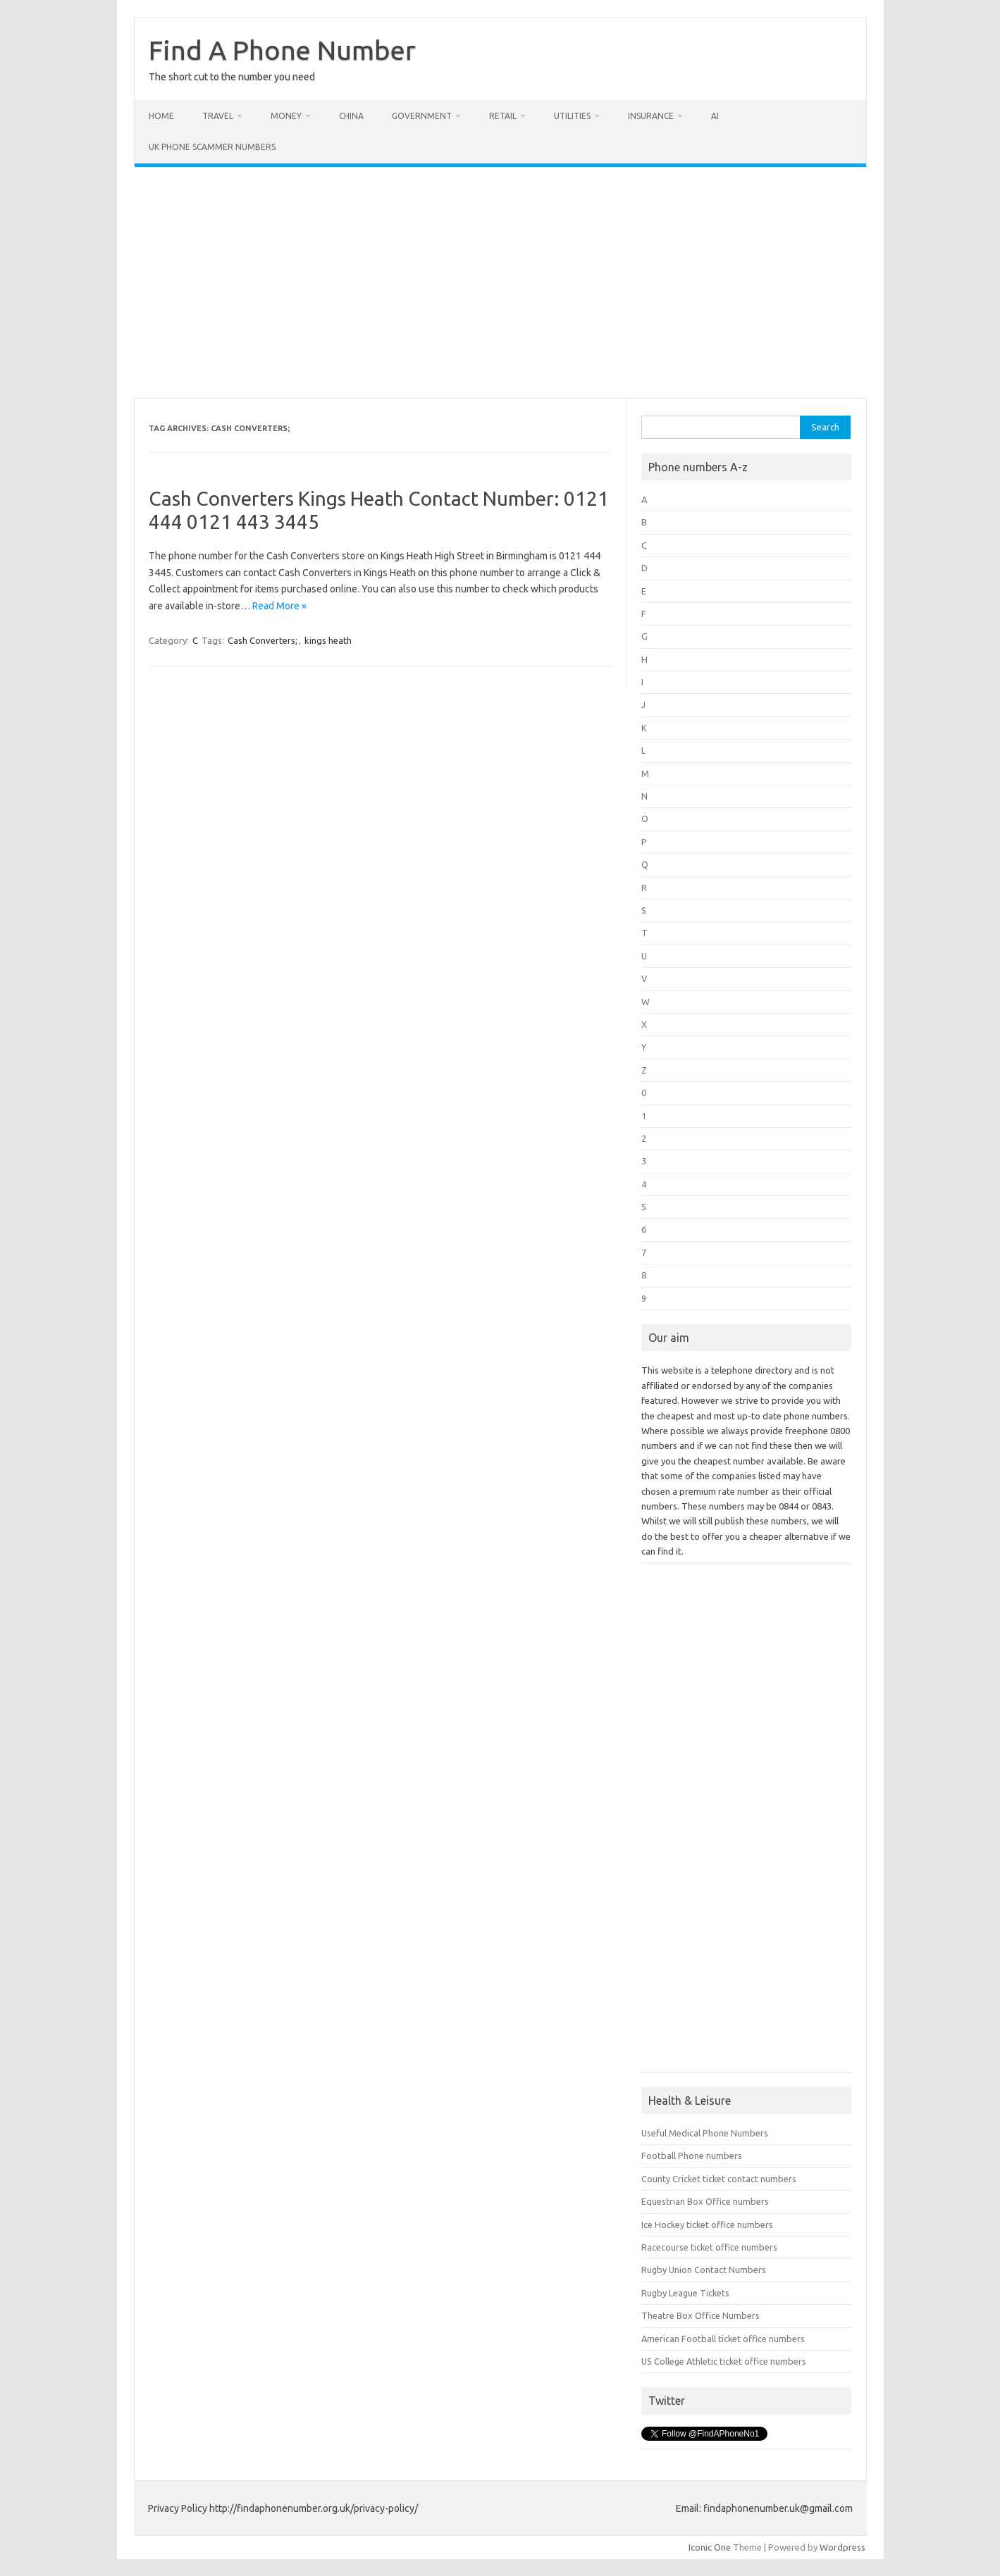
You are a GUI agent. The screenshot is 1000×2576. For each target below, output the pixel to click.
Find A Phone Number (282, 50)
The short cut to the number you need (232, 76)
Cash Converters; (262, 640)
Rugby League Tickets (685, 2293)
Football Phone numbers (691, 2155)
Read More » (279, 605)
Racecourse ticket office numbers (709, 2247)
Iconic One (710, 2547)
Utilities (572, 115)
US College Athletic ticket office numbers (723, 2361)
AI (715, 115)
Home (161, 115)
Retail (503, 115)
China (351, 115)
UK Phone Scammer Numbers (212, 146)
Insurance (651, 115)
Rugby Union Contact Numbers (703, 2270)
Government (422, 115)
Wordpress (842, 2547)
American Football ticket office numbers (723, 2339)
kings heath (328, 640)
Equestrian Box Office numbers (705, 2201)
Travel (217, 115)
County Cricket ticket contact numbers (718, 2179)
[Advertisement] (500, 282)
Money (286, 115)
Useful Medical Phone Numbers (704, 2133)
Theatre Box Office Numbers (700, 2315)
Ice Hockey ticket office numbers (707, 2224)
